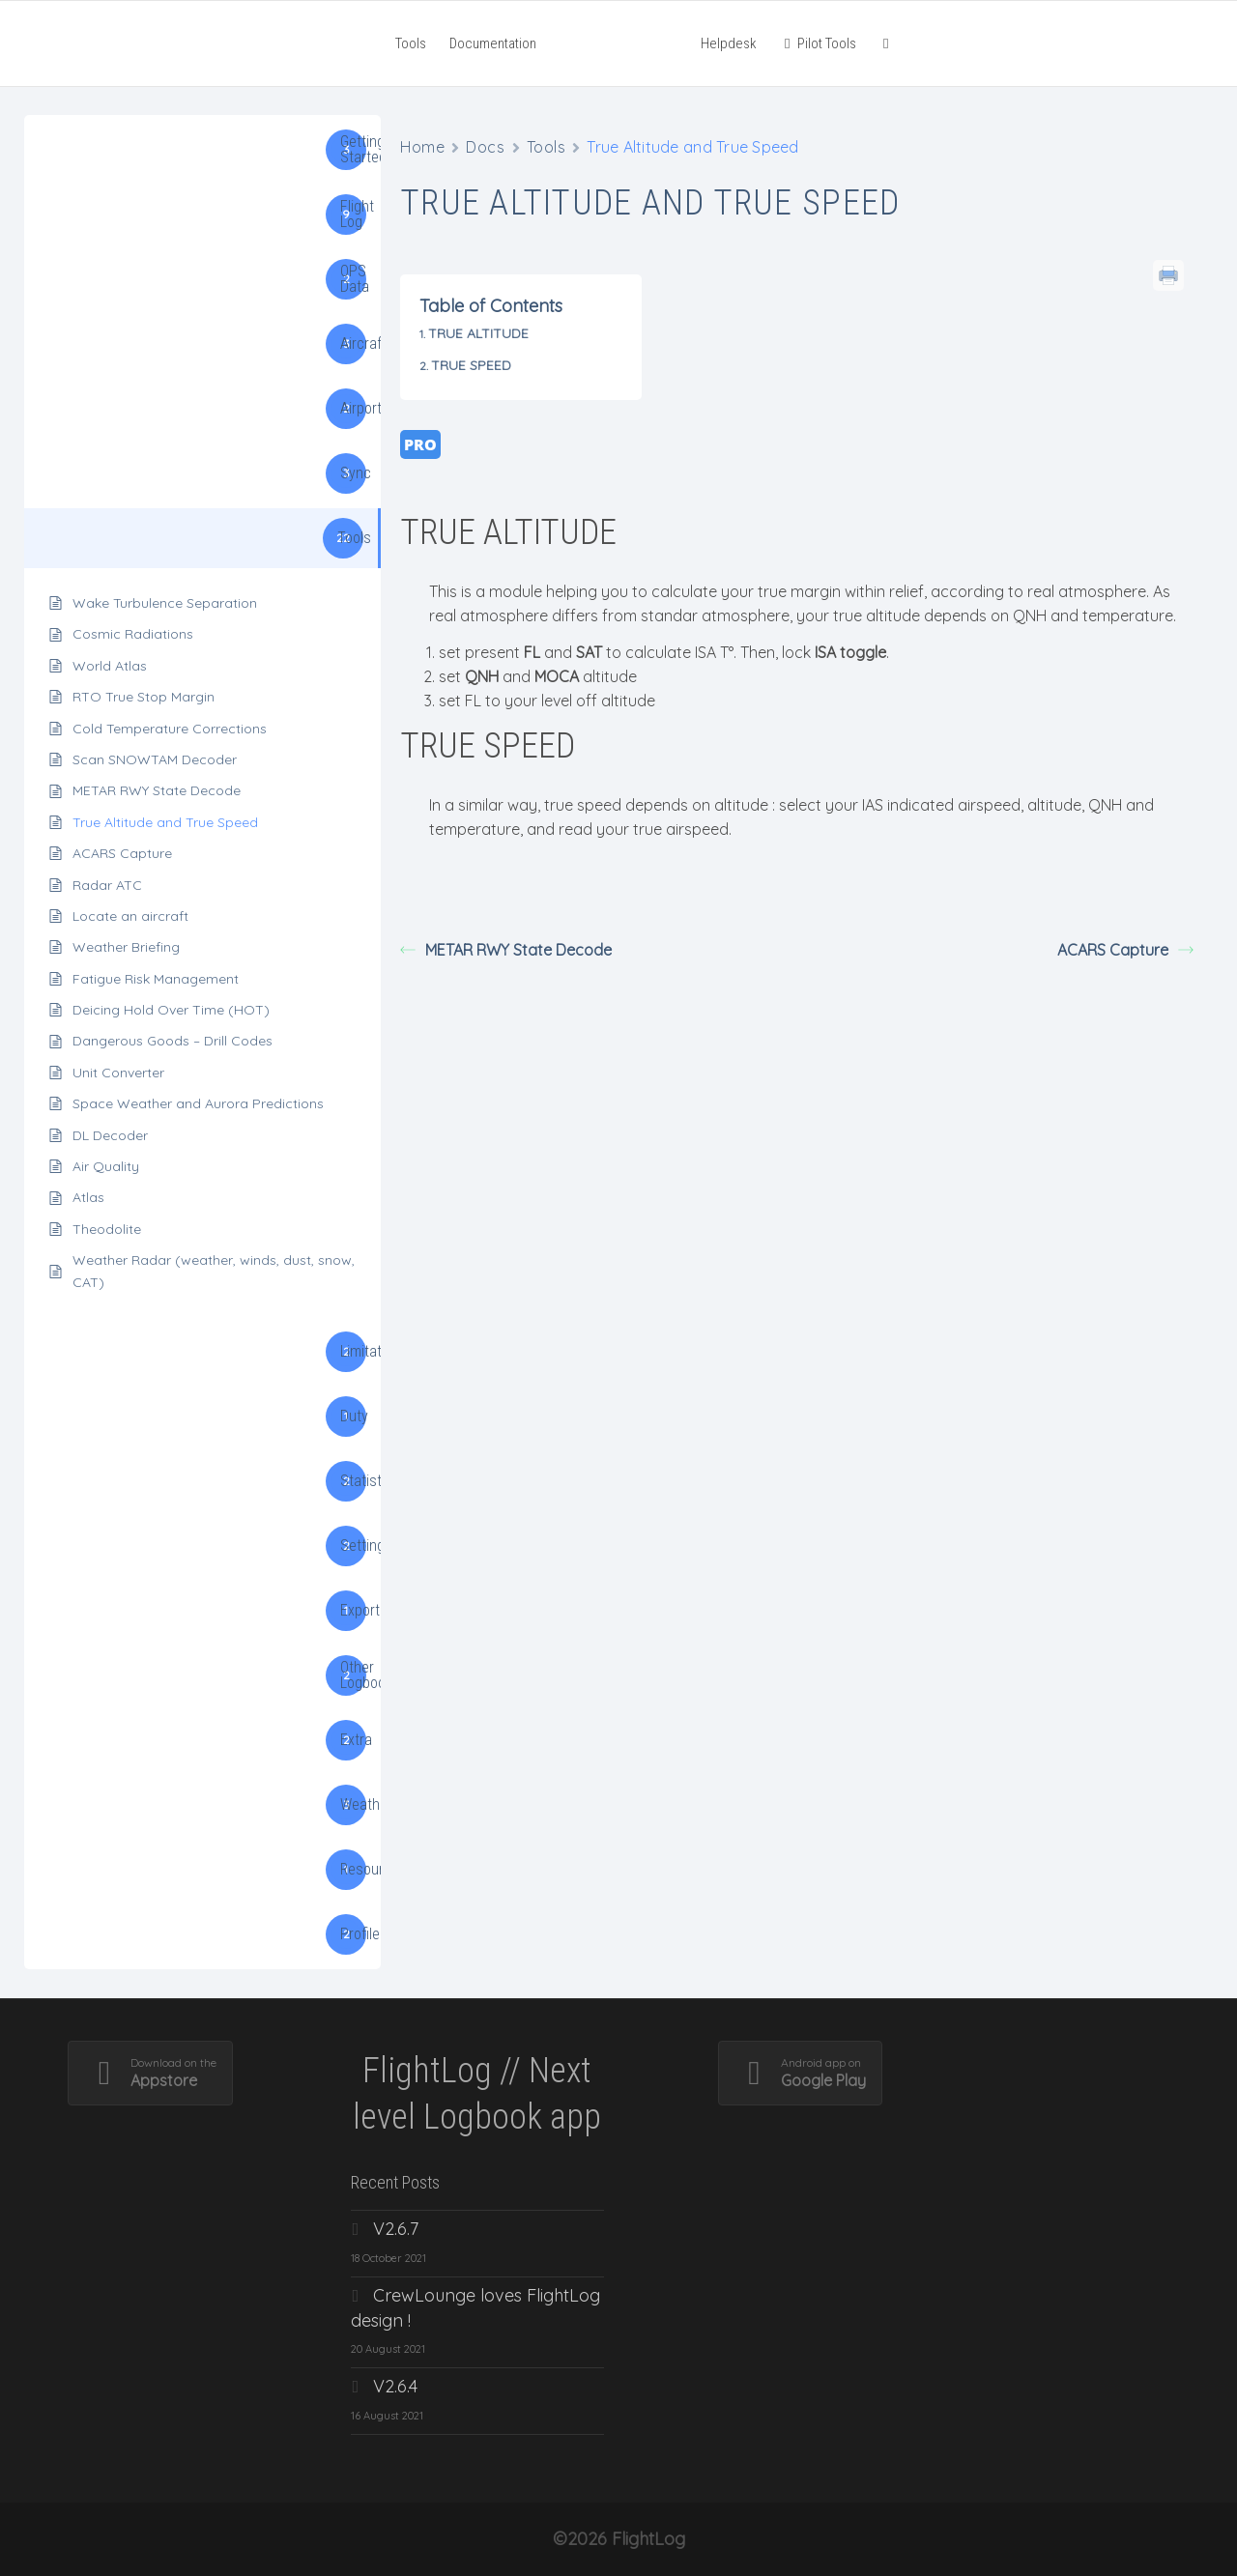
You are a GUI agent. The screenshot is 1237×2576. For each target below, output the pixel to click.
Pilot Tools (818, 43)
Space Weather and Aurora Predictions (198, 1103)
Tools (410, 43)
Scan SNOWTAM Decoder (154, 759)
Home (422, 147)
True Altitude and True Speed (165, 822)
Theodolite (106, 1229)
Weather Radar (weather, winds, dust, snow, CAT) (213, 1270)
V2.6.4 (395, 2386)
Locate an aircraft (130, 916)
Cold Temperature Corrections (169, 728)
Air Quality (105, 1166)
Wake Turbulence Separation (164, 603)
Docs (485, 147)
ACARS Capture (122, 853)
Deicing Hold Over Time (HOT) (171, 1009)
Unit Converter (118, 1072)
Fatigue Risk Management (155, 978)
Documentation (492, 43)
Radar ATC (107, 885)
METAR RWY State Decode (156, 790)
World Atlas (109, 665)
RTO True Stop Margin (143, 696)
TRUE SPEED (471, 365)
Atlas (88, 1197)
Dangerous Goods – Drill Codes (172, 1040)
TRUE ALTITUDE (478, 333)
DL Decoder (110, 1135)
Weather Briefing (126, 947)
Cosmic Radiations (132, 634)
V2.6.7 (395, 2229)
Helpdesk (729, 43)
